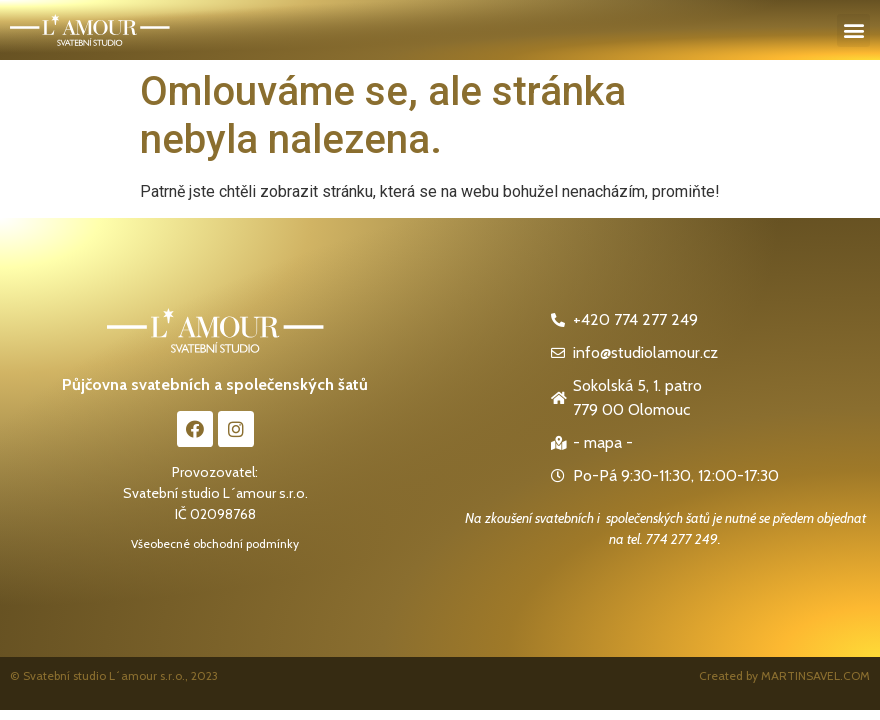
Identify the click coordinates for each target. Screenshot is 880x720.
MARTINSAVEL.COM (815, 675)
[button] (853, 30)
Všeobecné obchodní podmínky (215, 543)
